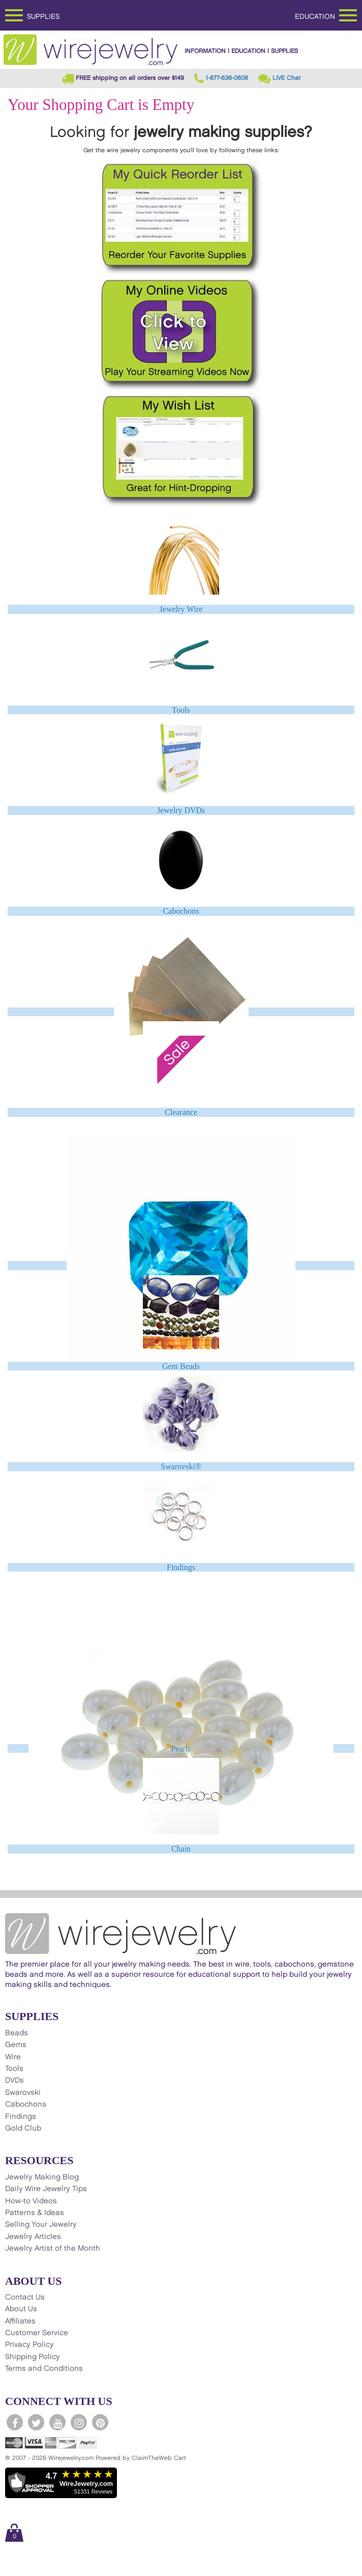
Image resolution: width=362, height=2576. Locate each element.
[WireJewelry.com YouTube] (57, 2422)
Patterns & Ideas (34, 2213)
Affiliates (20, 2321)
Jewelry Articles (33, 2237)
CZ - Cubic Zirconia (181, 1265)
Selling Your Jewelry (41, 2224)
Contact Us (25, 2297)
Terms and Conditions (44, 2368)
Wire (13, 2057)
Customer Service (36, 2333)
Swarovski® (181, 1466)
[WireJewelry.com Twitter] (36, 2422)
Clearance (181, 1112)
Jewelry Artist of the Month (52, 2248)
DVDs (14, 2080)
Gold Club (23, 2128)
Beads (16, 2033)
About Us (21, 2309)
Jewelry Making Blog (42, 2177)
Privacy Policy (29, 2344)
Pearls (181, 1748)
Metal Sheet (181, 1011)
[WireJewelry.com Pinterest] (100, 2422)
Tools (181, 710)
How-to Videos (31, 2201)
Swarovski (23, 2092)
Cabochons (181, 911)
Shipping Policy (32, 2357)
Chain (181, 1848)
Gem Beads (181, 1366)
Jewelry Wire (181, 609)
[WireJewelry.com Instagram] (79, 2422)
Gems (15, 2045)
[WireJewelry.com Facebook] (15, 2422)
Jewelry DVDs (181, 810)
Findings (181, 1567)
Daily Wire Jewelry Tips (46, 2189)
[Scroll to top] (13, 2567)
